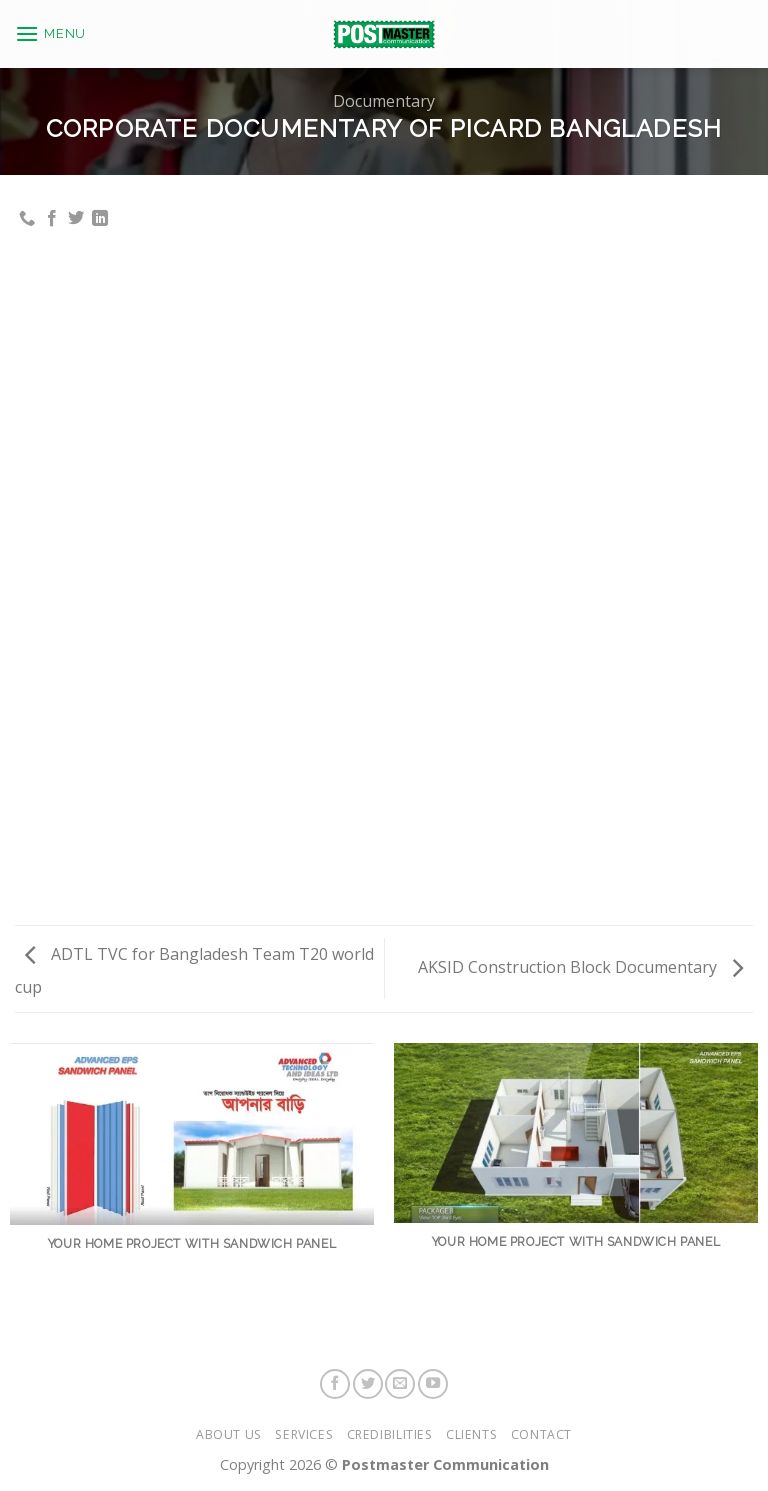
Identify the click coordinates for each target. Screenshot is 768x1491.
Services (304, 1434)
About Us (229, 1434)
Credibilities (390, 1434)
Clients (471, 1434)
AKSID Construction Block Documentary (580, 967)
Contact (541, 1434)
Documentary (384, 101)
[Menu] (50, 26)
